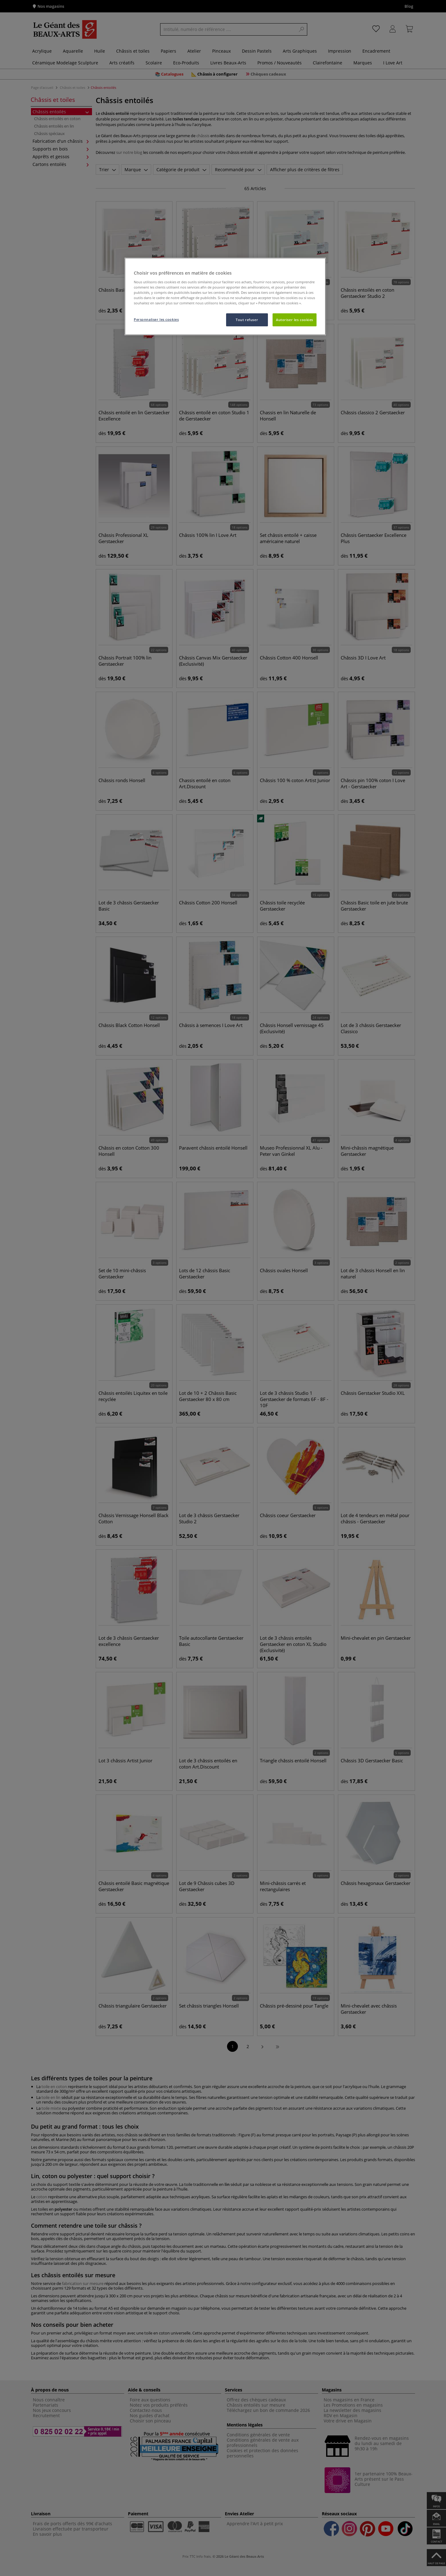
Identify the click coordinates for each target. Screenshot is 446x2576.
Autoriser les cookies (294, 319)
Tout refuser (247, 319)
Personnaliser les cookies (156, 319)
